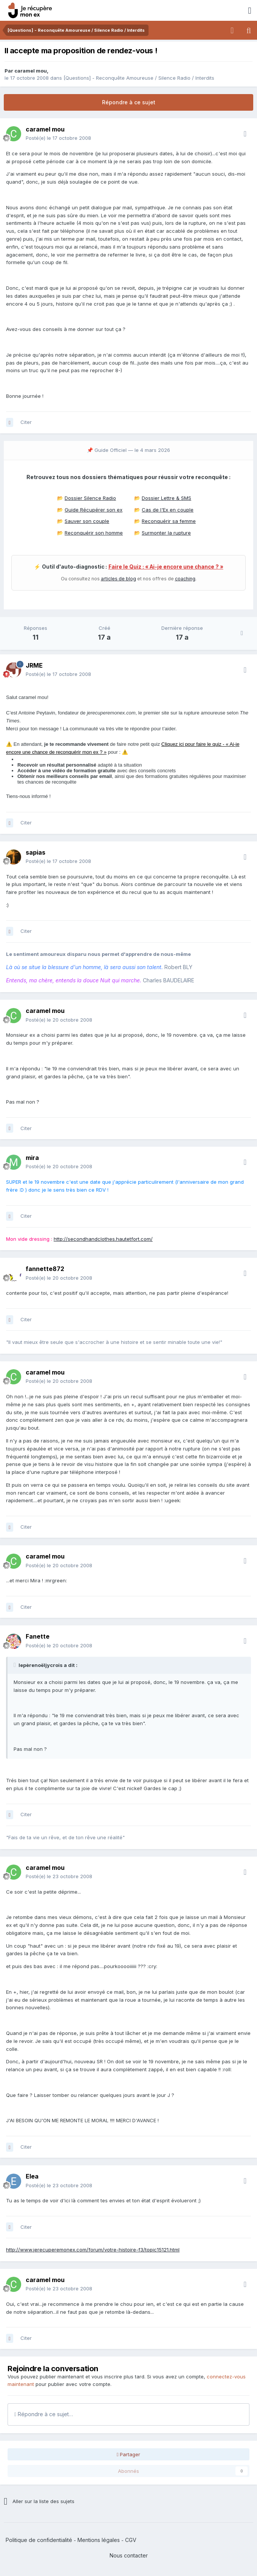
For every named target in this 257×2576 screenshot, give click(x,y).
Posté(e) (58, 138)
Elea (32, 2176)
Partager (129, 2454)
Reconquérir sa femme (169, 521)
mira (32, 1157)
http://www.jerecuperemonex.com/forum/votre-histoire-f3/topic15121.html (93, 2250)
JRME (34, 665)
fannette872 (45, 1269)
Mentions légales (98, 2540)
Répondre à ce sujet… (43, 2414)
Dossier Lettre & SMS (166, 498)
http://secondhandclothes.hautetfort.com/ (103, 1239)
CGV (130, 2540)
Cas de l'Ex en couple (168, 510)
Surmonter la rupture (166, 533)
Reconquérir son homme (94, 533)
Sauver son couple (87, 521)
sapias (35, 852)
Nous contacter (129, 2555)
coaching (185, 578)
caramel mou (30, 71)
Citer (26, 422)
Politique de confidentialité (39, 2540)
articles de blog (118, 578)
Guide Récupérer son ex (93, 510)
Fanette (38, 1636)
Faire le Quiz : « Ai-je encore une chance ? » (165, 567)
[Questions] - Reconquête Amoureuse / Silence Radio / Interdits (138, 78)
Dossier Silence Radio (90, 498)
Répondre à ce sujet (128, 102)
